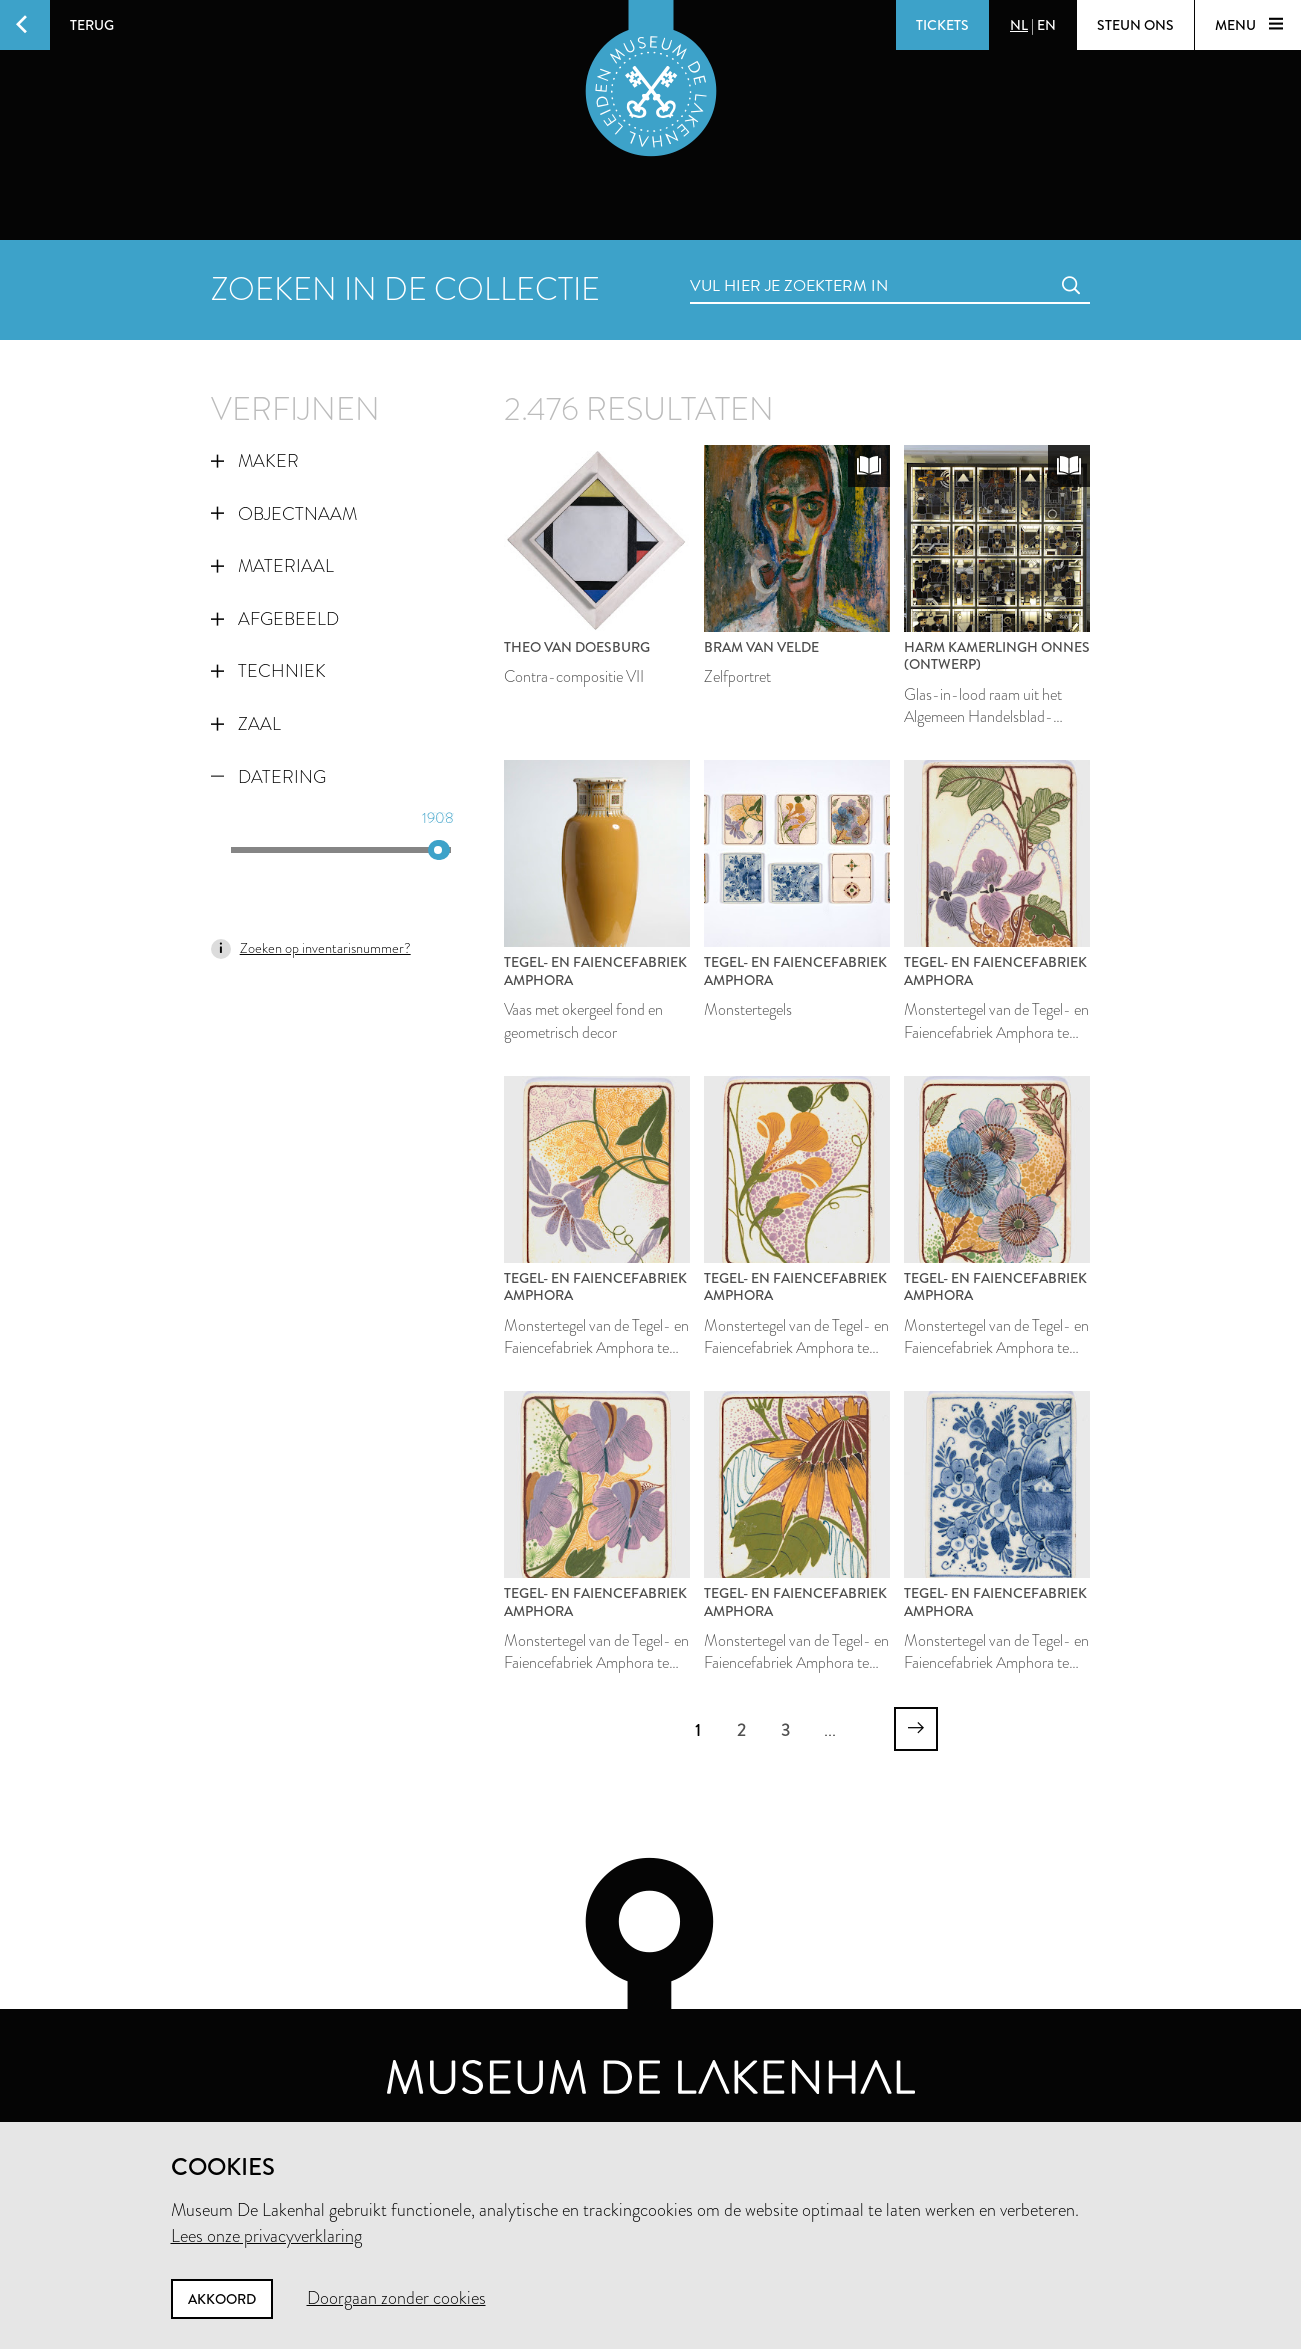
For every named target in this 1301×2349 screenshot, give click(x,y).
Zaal (246, 724)
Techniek (268, 671)
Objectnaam (284, 514)
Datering (268, 777)
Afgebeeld (275, 619)
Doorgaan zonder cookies (396, 2298)
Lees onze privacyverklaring (266, 2236)
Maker (255, 461)
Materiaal (272, 566)
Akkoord (222, 2299)
